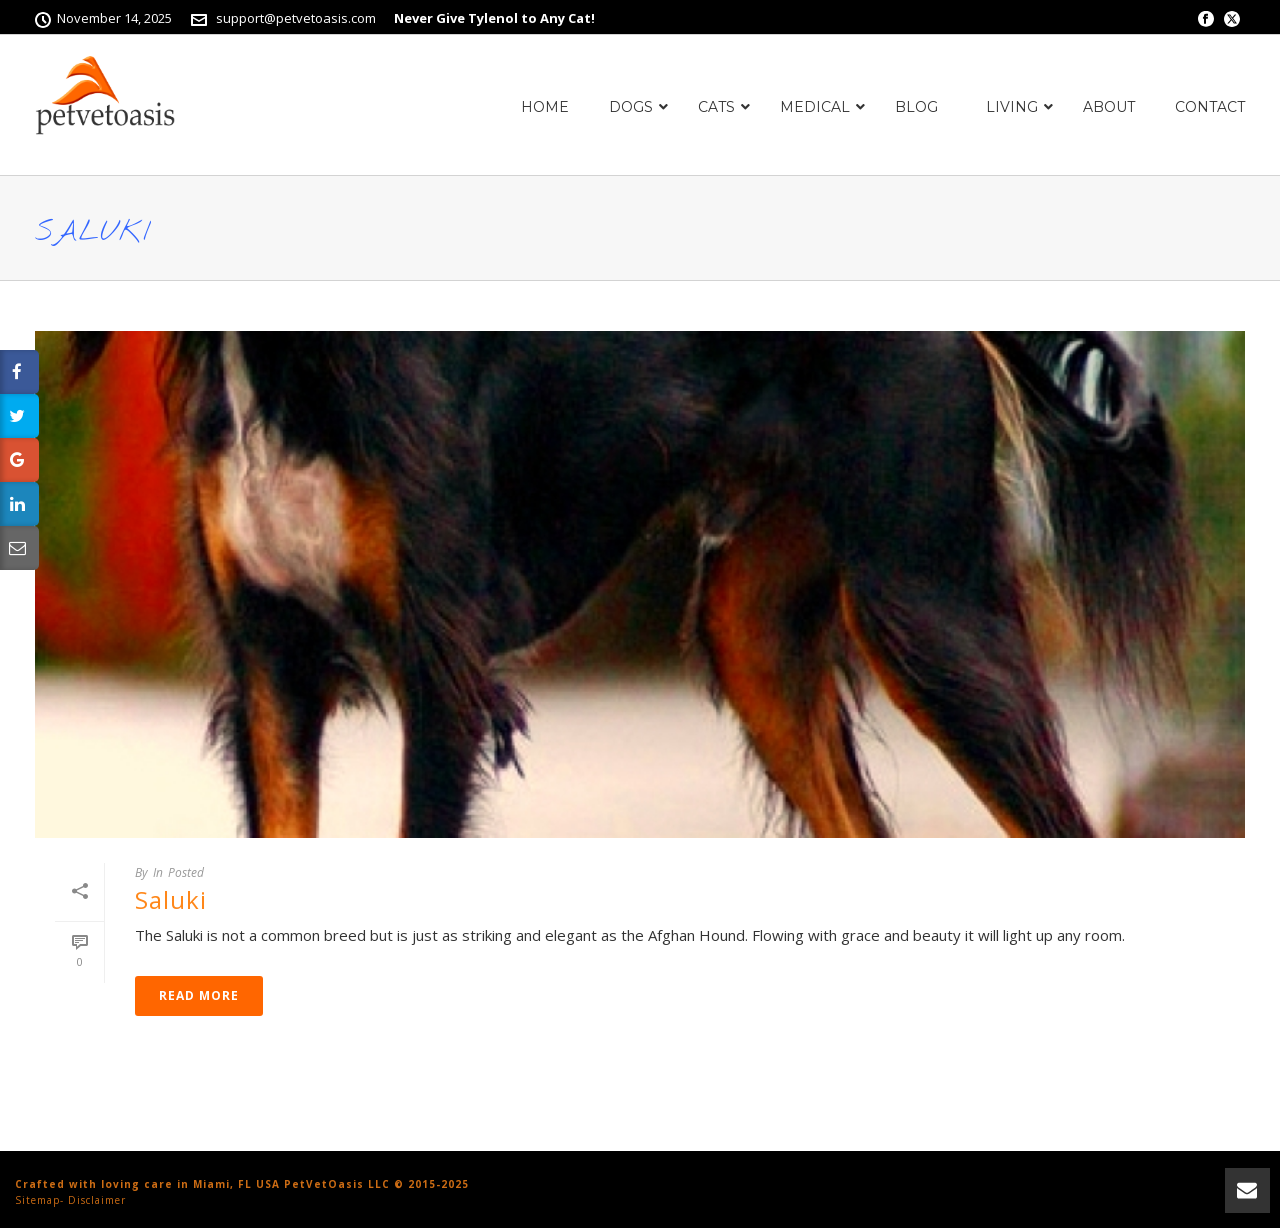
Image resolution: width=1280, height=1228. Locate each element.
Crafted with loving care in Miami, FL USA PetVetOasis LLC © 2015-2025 (242, 1184)
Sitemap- (39, 1200)
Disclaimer (97, 1200)
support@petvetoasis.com (296, 18)
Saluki (171, 899)
